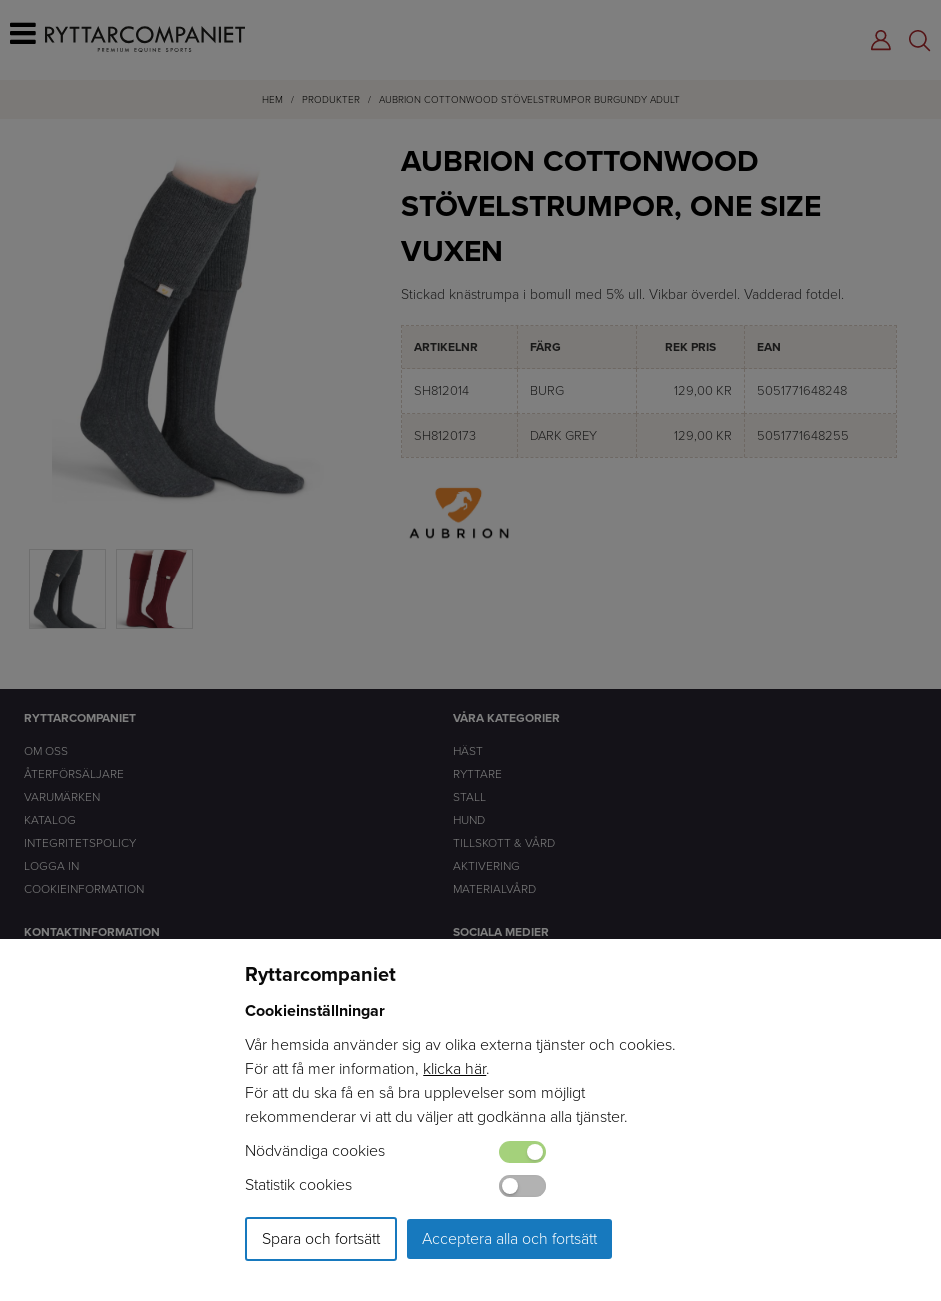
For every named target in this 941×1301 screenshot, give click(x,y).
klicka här (454, 1068)
